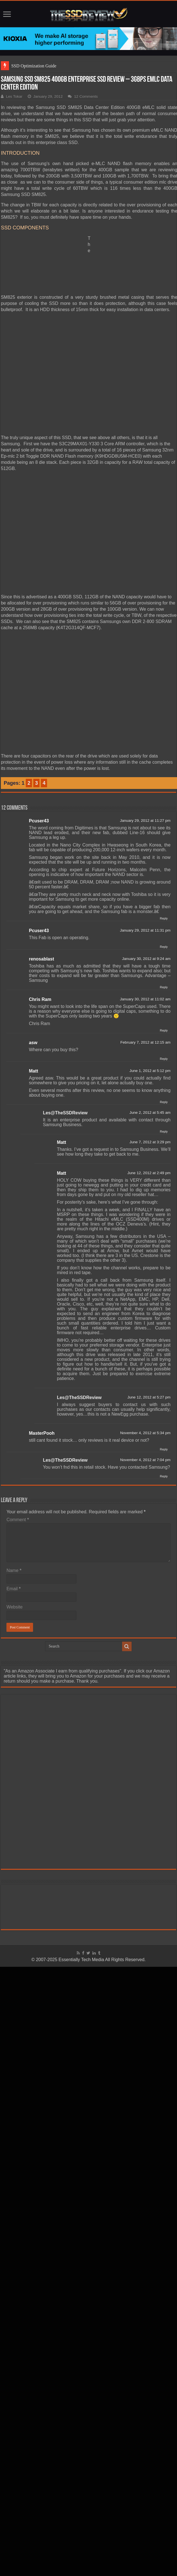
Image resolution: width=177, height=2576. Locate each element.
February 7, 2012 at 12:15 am (145, 1042)
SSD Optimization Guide (33, 65)
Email (13, 1588)
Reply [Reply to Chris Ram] (164, 1030)
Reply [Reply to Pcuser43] (164, 918)
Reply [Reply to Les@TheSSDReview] (164, 1131)
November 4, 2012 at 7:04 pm (145, 1460)
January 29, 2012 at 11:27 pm (145, 820)
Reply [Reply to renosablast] (164, 987)
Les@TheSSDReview (65, 1112)
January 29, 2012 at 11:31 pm (145, 930)
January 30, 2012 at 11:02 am (145, 999)
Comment (17, 1519)
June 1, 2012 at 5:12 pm (150, 1071)
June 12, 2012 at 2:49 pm (149, 1173)
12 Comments (86, 96)
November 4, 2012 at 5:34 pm (145, 1433)
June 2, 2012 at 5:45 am (150, 1112)
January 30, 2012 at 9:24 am (146, 959)
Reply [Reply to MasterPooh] (164, 1449)
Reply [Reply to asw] (164, 1058)
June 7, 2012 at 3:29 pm (150, 1142)
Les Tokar (14, 96)
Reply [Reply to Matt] (164, 1102)
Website (14, 1607)
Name (13, 1570)
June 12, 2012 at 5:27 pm (149, 1397)
